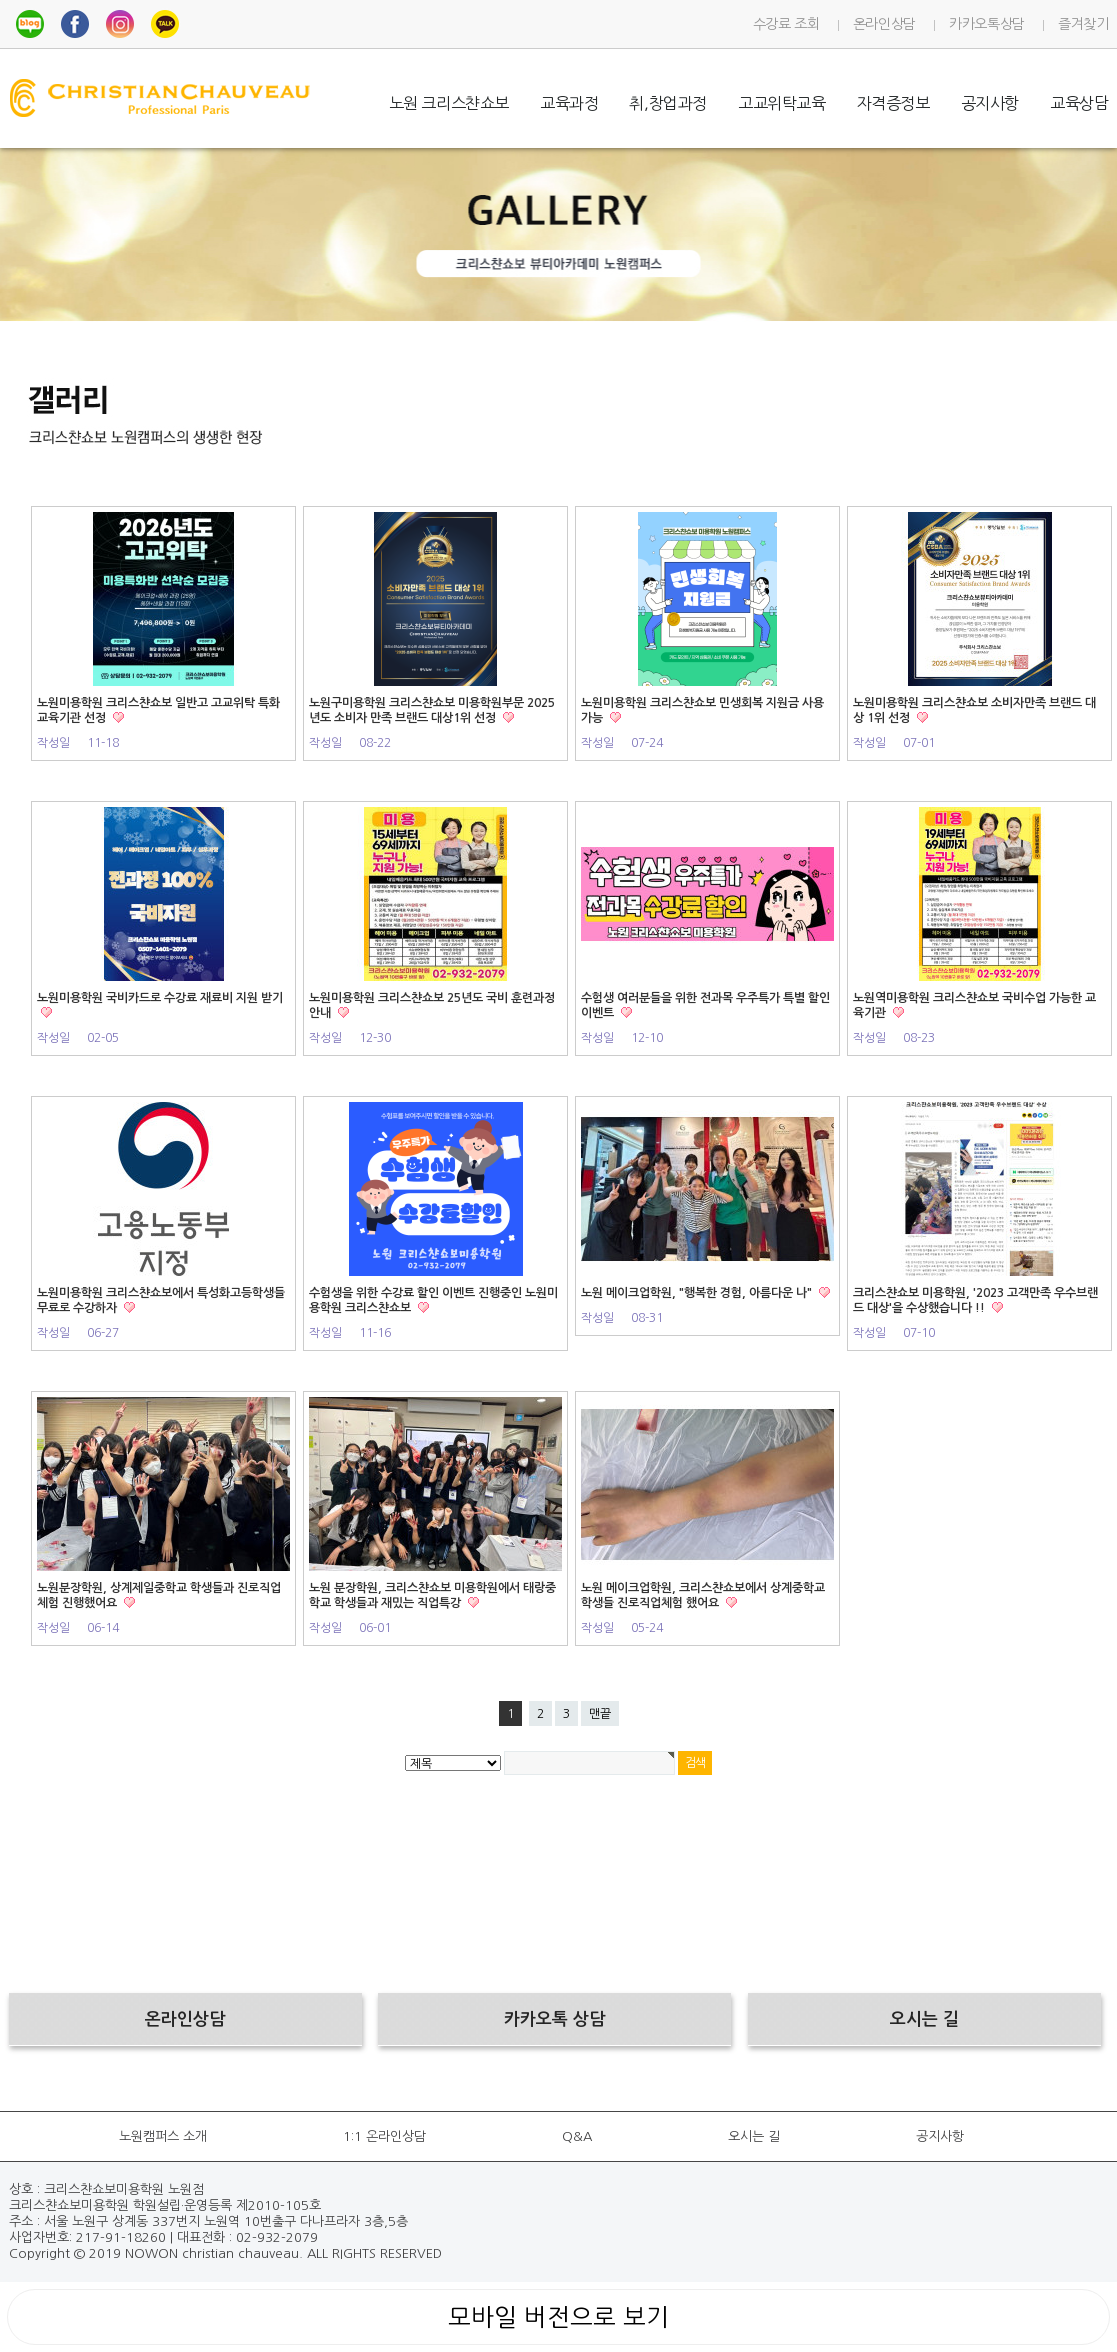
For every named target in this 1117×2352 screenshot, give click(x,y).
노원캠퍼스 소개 (163, 2136)
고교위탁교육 (782, 103)
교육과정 (569, 103)
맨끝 (600, 1714)
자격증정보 (893, 103)
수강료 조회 (786, 24)
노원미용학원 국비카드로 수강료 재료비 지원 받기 (160, 998)
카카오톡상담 (987, 24)
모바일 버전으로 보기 (558, 2317)
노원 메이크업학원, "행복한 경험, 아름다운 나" (698, 1293)
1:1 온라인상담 (384, 2136)
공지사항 (990, 103)
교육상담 (1079, 103)
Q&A (577, 2136)
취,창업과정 (668, 103)
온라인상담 (884, 24)
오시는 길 (754, 2136)
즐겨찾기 (1083, 24)
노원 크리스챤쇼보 (449, 103)
